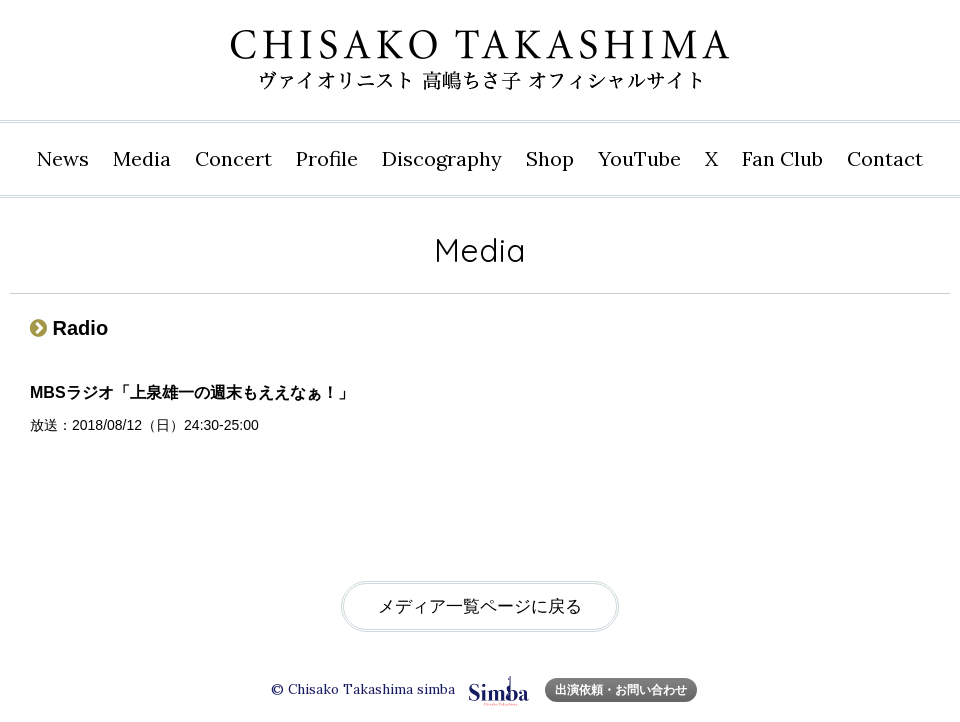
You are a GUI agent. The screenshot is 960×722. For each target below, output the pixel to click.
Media (142, 158)
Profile (327, 158)
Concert (233, 158)
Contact (885, 158)
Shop (550, 158)
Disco (442, 159)
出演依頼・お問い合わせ (621, 689)
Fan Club (782, 158)
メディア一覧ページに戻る (480, 606)
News (63, 158)
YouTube (639, 158)
